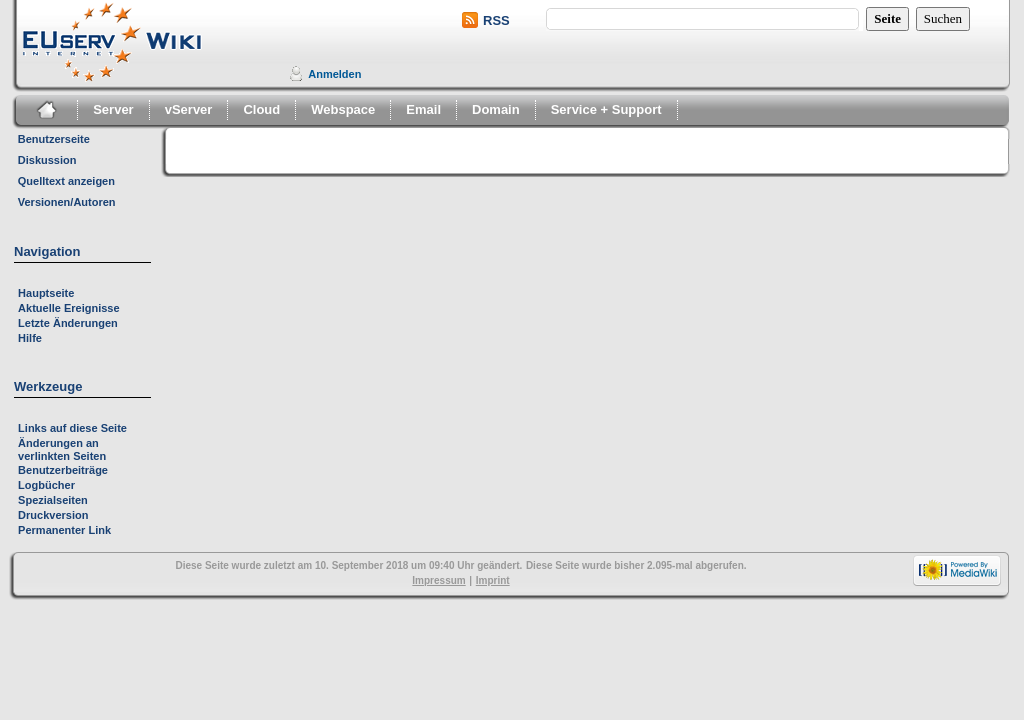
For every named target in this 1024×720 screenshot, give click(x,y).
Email (423, 109)
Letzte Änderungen (68, 323)
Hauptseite (46, 293)
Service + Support (606, 109)
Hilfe (30, 338)
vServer (189, 109)
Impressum (438, 580)
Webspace (343, 109)
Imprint (493, 580)
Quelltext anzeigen (66, 181)
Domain (496, 109)
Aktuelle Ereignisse (69, 308)
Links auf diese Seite (72, 428)
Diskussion (47, 160)
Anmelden (334, 74)
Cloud (261, 109)
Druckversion (53, 515)
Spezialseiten (53, 500)
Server (113, 109)
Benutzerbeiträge (63, 470)
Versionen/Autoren (67, 202)
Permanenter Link (64, 530)
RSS (496, 20)
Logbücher (46, 485)
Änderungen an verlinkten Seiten (62, 449)
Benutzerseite (54, 139)
